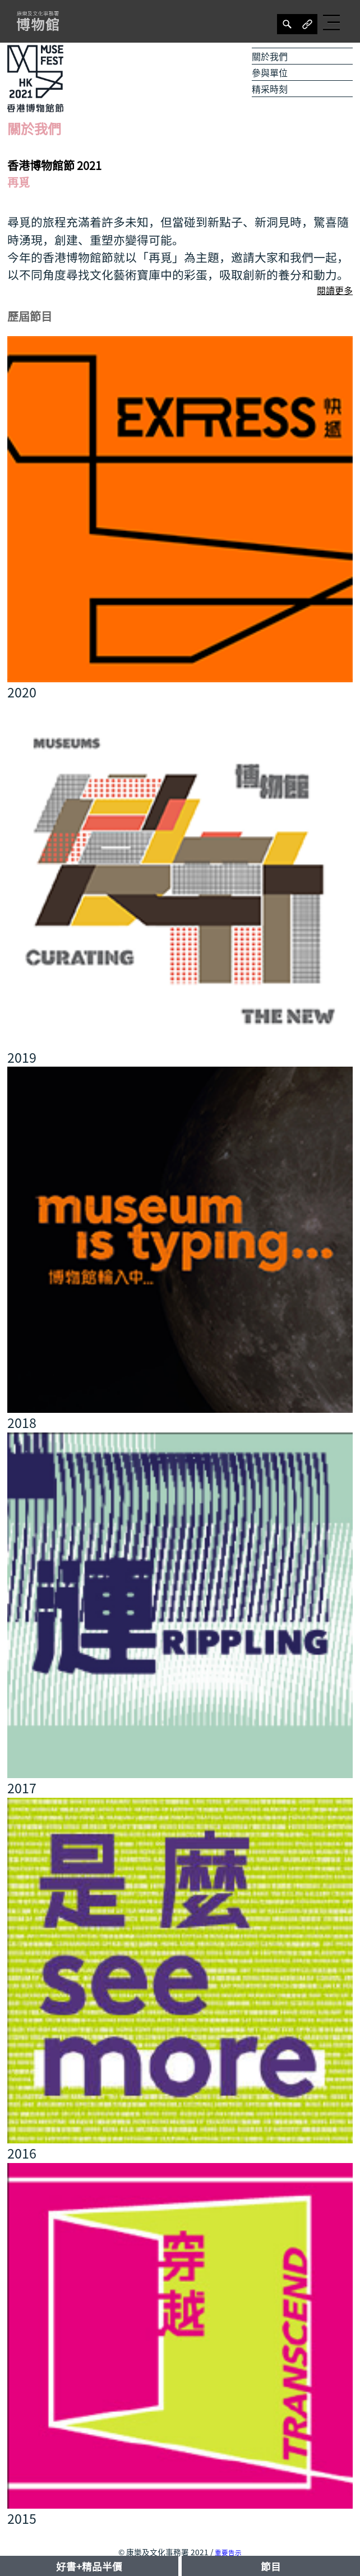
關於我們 (270, 56)
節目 (271, 2566)
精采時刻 (270, 88)
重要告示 (228, 2552)
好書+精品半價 (89, 2566)
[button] (333, 22)
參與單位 (270, 72)
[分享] (287, 24)
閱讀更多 (335, 290)
